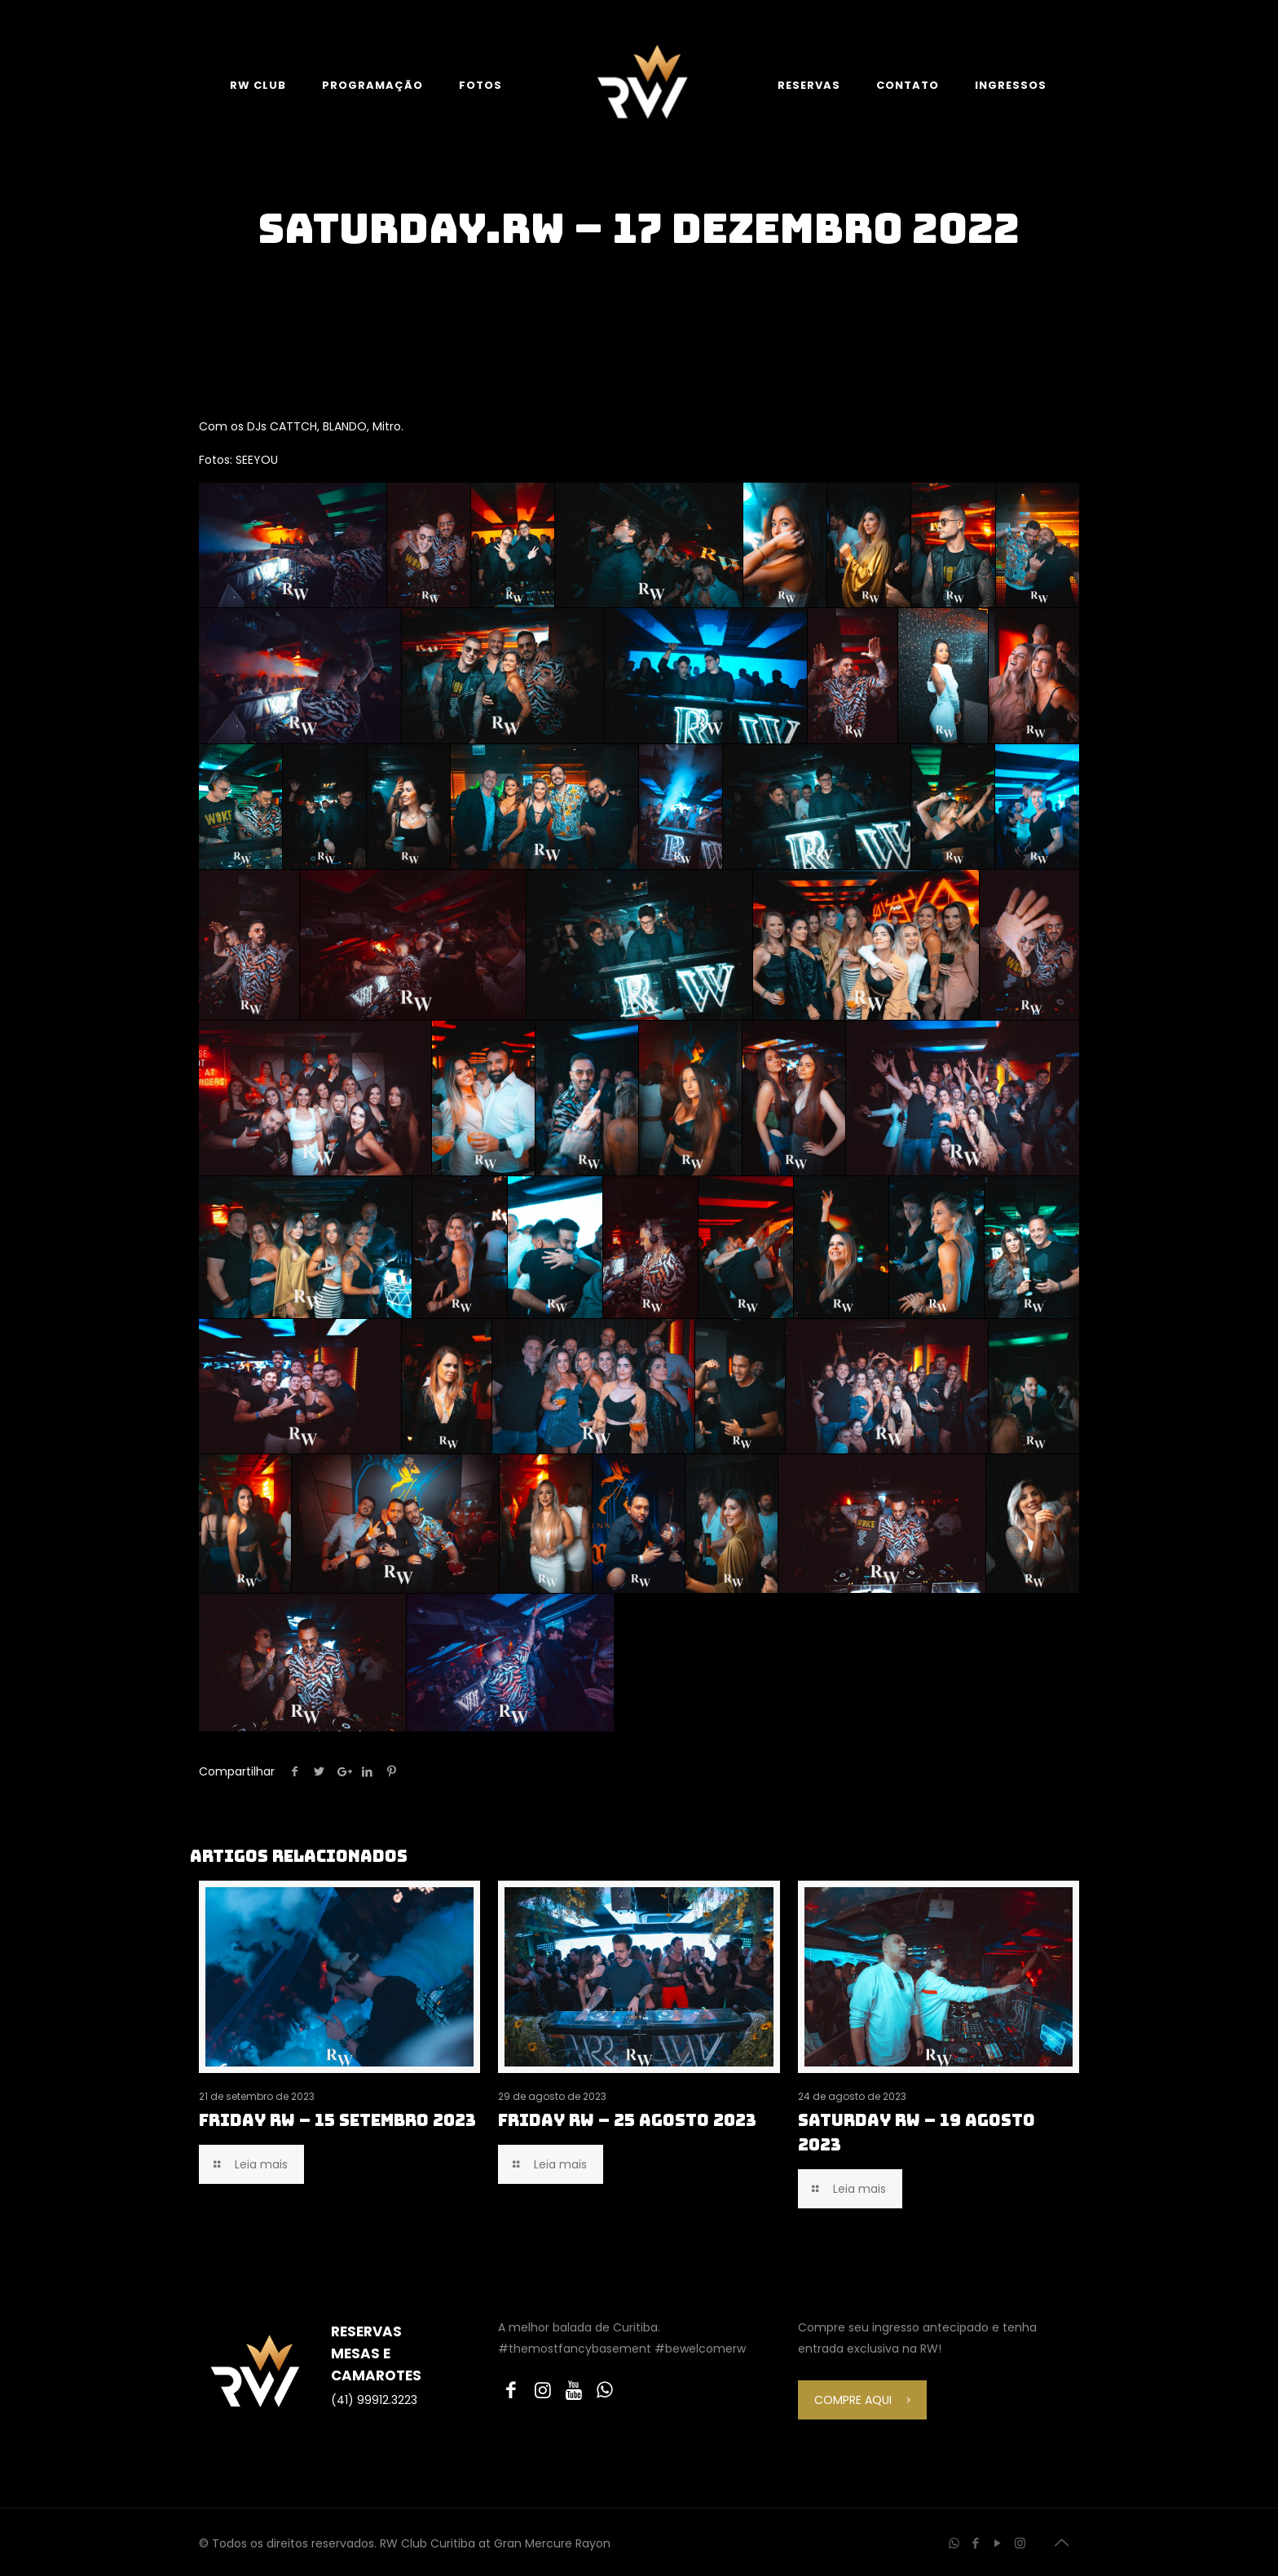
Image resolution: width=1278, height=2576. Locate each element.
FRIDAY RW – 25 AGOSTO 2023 (627, 2120)
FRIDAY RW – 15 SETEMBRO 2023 (337, 2120)
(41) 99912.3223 (374, 2400)
